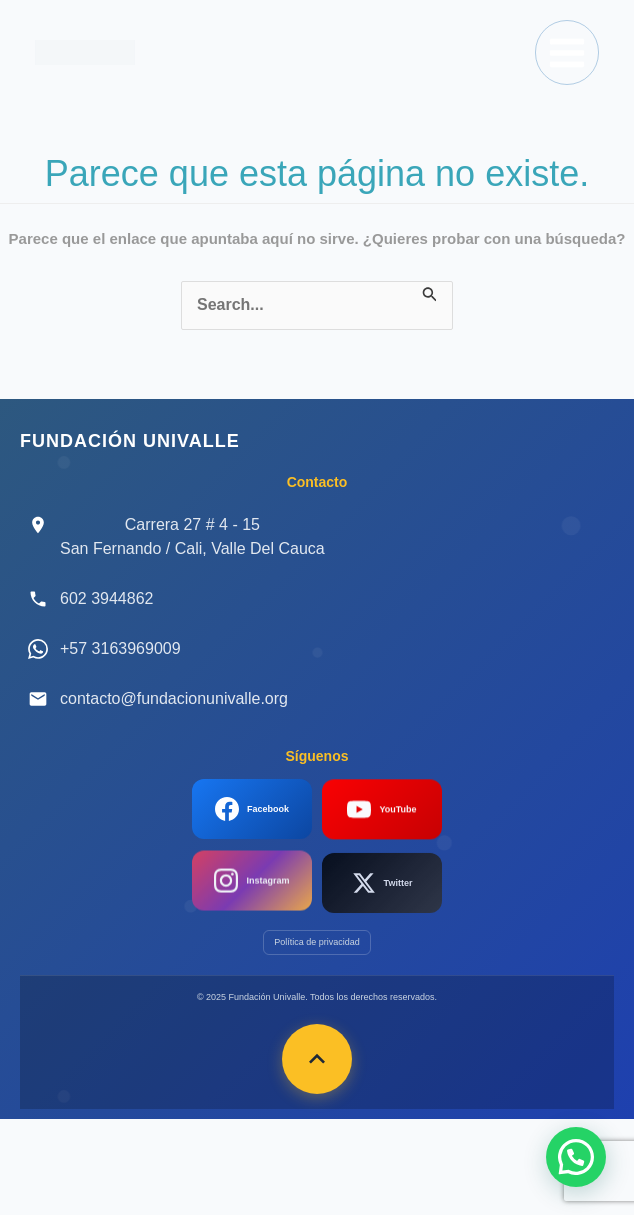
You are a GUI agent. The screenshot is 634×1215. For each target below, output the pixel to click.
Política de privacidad (317, 942)
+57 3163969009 (120, 648)
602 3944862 (106, 598)
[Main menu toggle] (567, 52)
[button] (576, 1157)
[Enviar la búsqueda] (430, 292)
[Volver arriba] (317, 1059)
